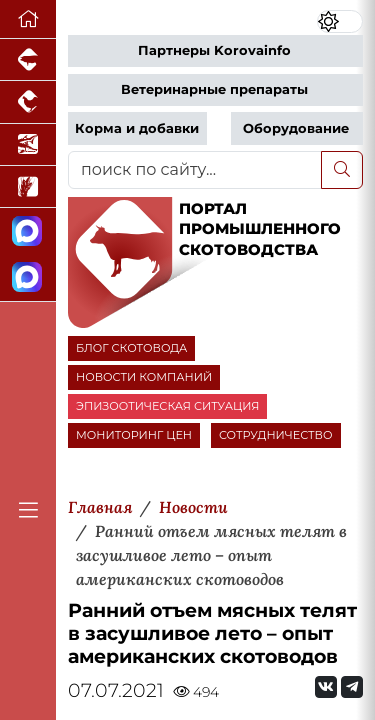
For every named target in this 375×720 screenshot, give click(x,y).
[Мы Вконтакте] (326, 687)
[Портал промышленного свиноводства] (28, 60)
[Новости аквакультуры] (28, 145)
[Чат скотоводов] (28, 277)
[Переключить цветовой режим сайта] (340, 21)
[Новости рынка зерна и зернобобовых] (28, 187)
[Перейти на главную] (28, 19)
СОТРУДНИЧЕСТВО (276, 435)
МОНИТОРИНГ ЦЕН (134, 435)
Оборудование (296, 128)
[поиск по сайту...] (195, 170)
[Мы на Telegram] (352, 687)
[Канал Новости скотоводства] (28, 231)
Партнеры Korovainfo (214, 50)
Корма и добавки (137, 128)
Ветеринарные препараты (214, 89)
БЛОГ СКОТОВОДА (131, 348)
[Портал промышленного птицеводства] (28, 102)
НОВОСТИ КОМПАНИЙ (144, 377)
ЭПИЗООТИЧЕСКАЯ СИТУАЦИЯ (167, 406)
